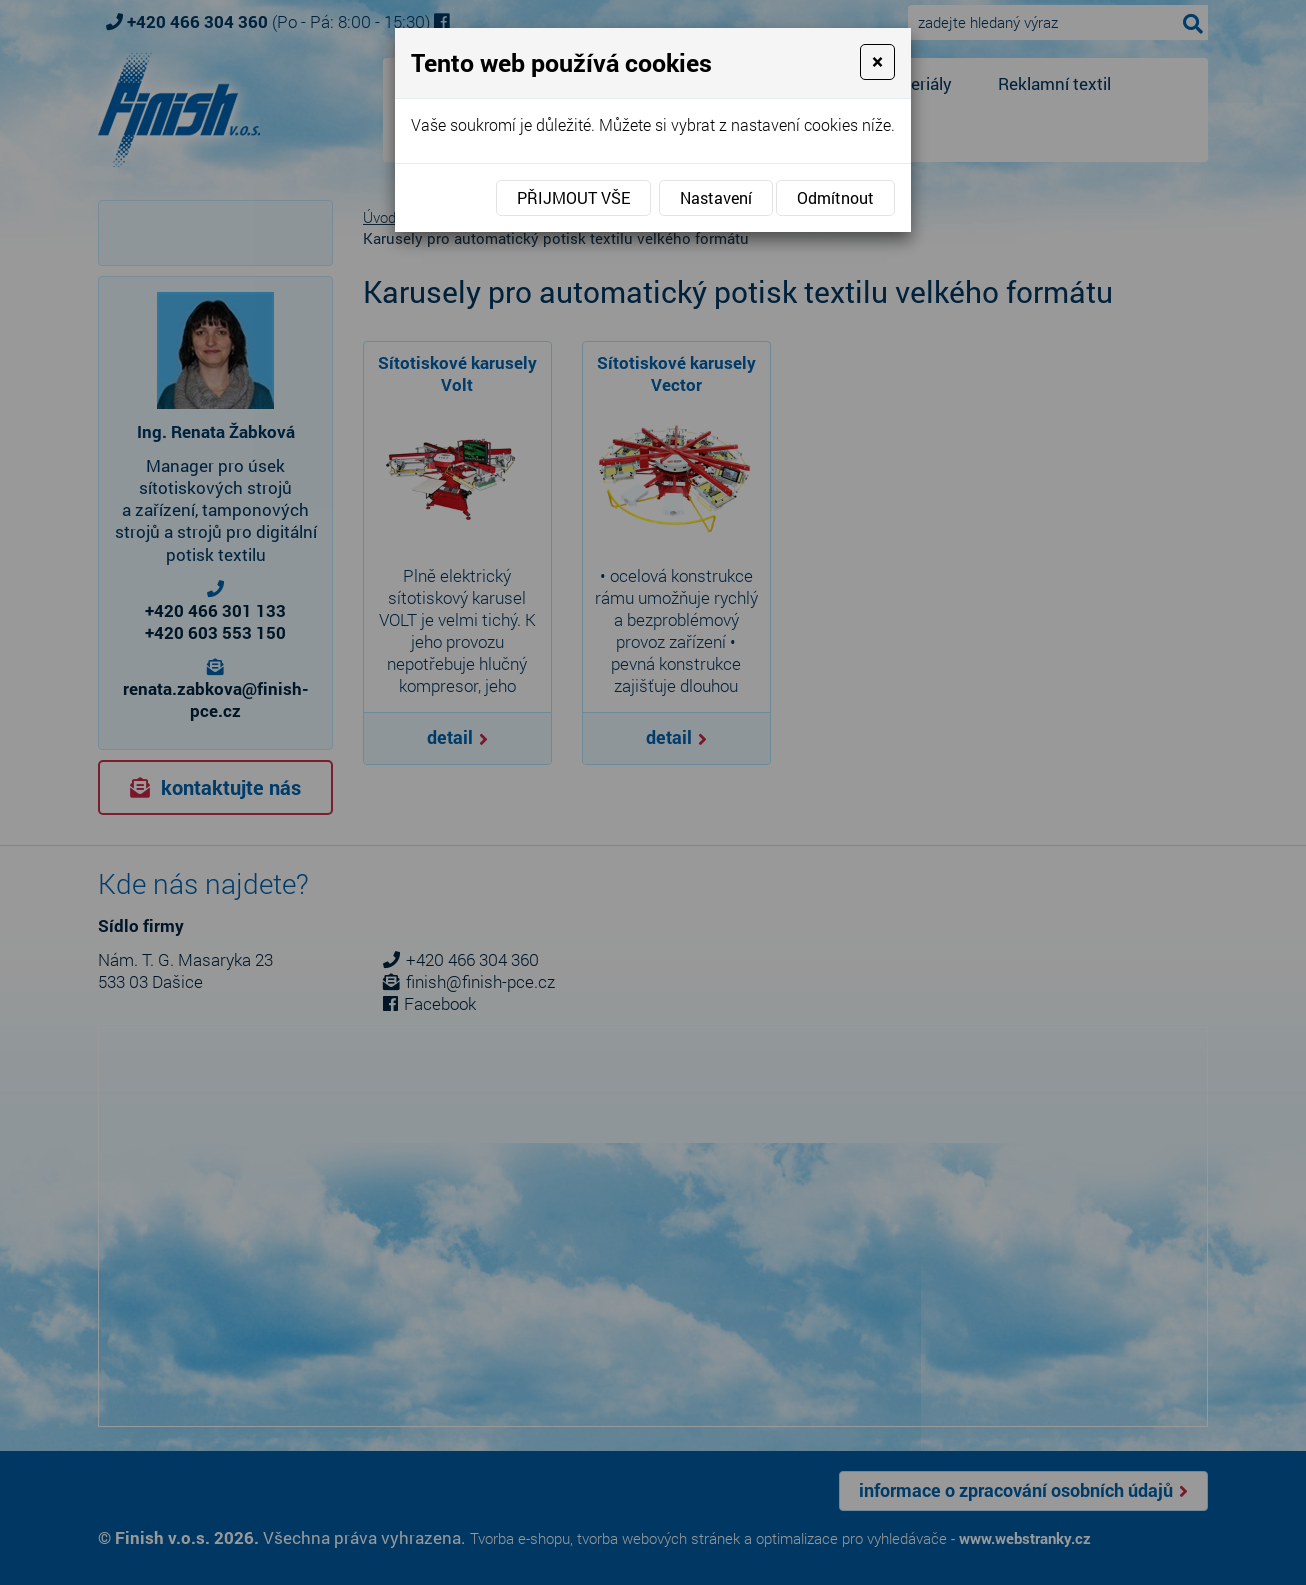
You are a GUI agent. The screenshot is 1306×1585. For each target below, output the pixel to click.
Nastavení (716, 197)
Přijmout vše (573, 197)
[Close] (877, 62)
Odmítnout (835, 197)
